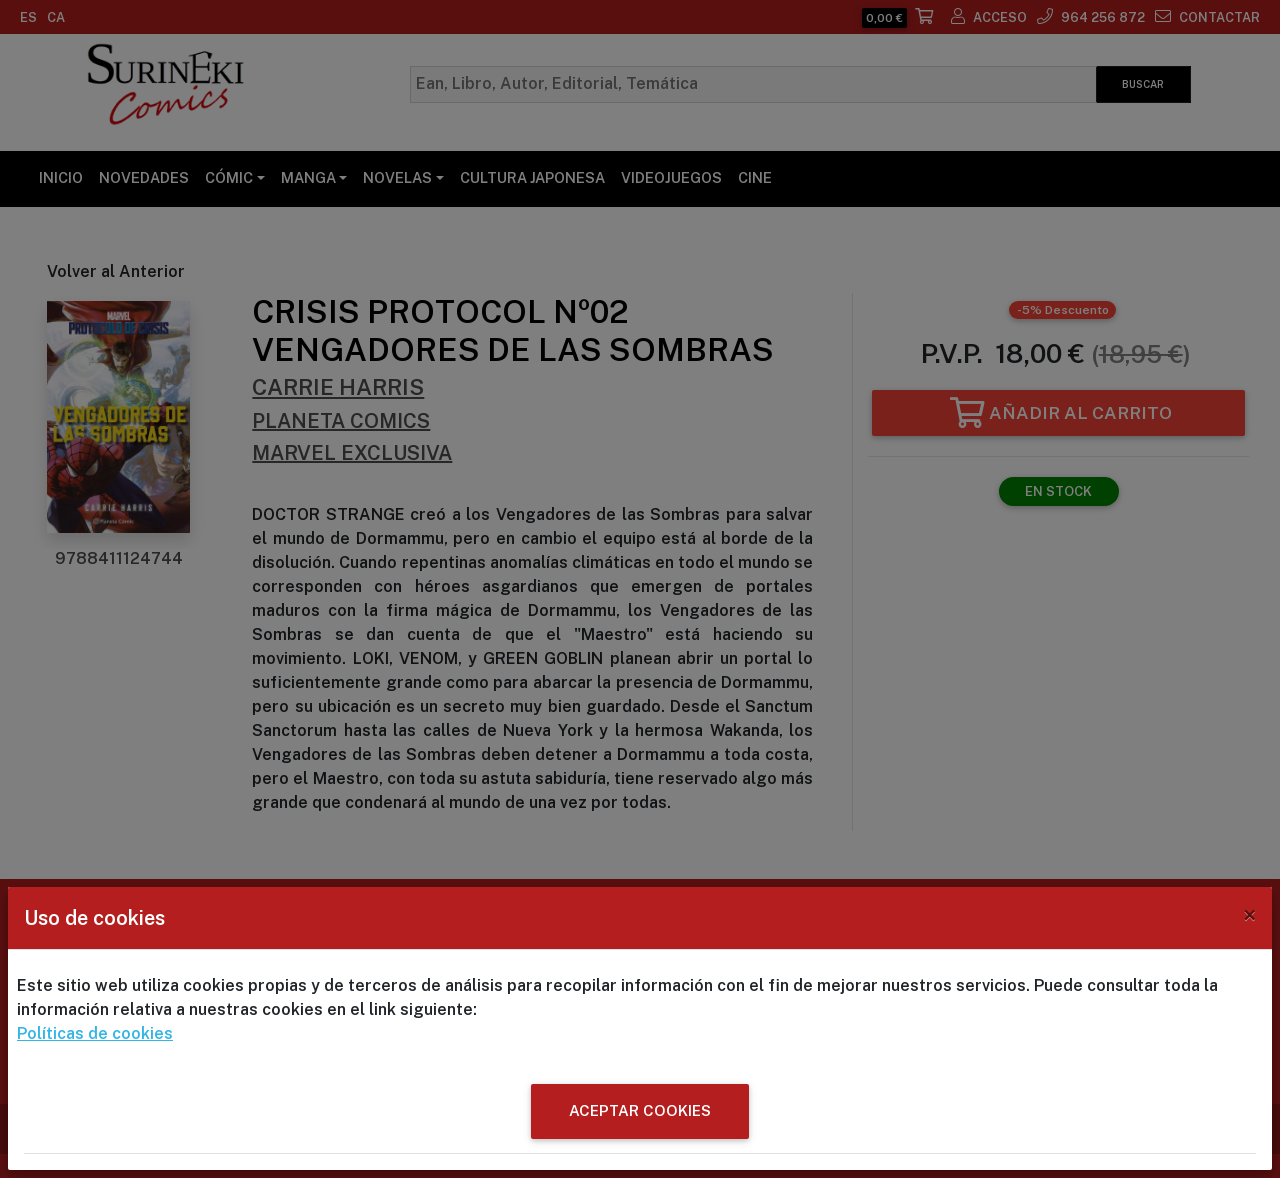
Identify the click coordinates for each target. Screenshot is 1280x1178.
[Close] (1249, 915)
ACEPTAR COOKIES (640, 1110)
